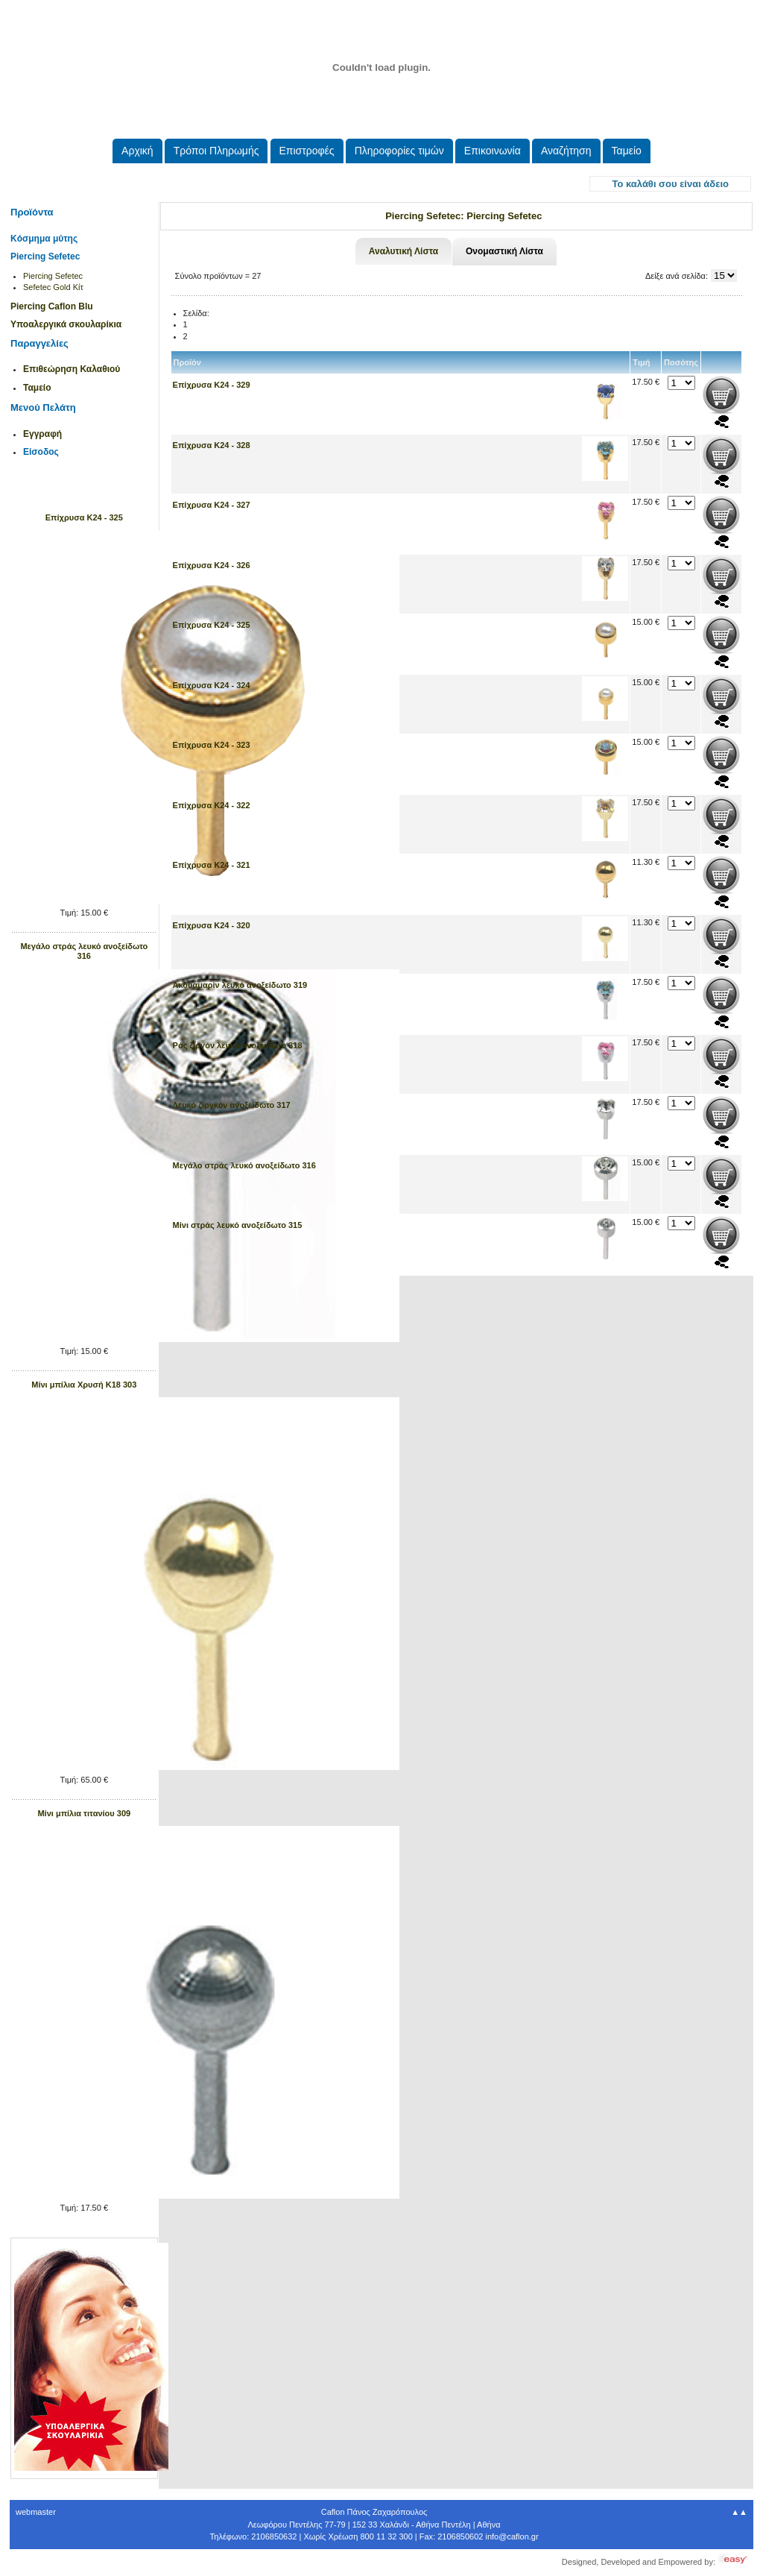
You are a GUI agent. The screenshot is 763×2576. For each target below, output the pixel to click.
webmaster (36, 2511)
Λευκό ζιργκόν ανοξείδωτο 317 (232, 1104)
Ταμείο (627, 151)
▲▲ (739, 2511)
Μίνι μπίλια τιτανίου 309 (83, 1813)
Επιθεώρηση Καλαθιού (71, 369)
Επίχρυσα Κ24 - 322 (211, 805)
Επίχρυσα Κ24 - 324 (211, 685)
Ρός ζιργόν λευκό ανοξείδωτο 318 (238, 1045)
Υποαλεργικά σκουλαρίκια (65, 324)
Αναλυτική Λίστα (403, 251)
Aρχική (137, 151)
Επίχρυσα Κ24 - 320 (211, 925)
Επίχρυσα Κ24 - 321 (211, 864)
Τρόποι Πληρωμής (216, 151)
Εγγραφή (42, 434)
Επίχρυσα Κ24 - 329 (211, 384)
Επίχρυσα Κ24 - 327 (211, 504)
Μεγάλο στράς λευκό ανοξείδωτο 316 (84, 951)
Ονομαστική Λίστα (504, 251)
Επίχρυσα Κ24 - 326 (211, 565)
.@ (511, 2536)
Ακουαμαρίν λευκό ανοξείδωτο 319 (240, 984)
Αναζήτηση (566, 151)
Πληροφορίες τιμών (399, 151)
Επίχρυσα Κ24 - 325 (84, 517)
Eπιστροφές (307, 151)
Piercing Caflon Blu (51, 306)
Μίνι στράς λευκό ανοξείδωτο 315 (238, 1225)
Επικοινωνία (492, 151)
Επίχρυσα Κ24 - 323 (211, 744)
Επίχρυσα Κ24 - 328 (211, 445)
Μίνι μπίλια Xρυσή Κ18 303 (83, 1384)
